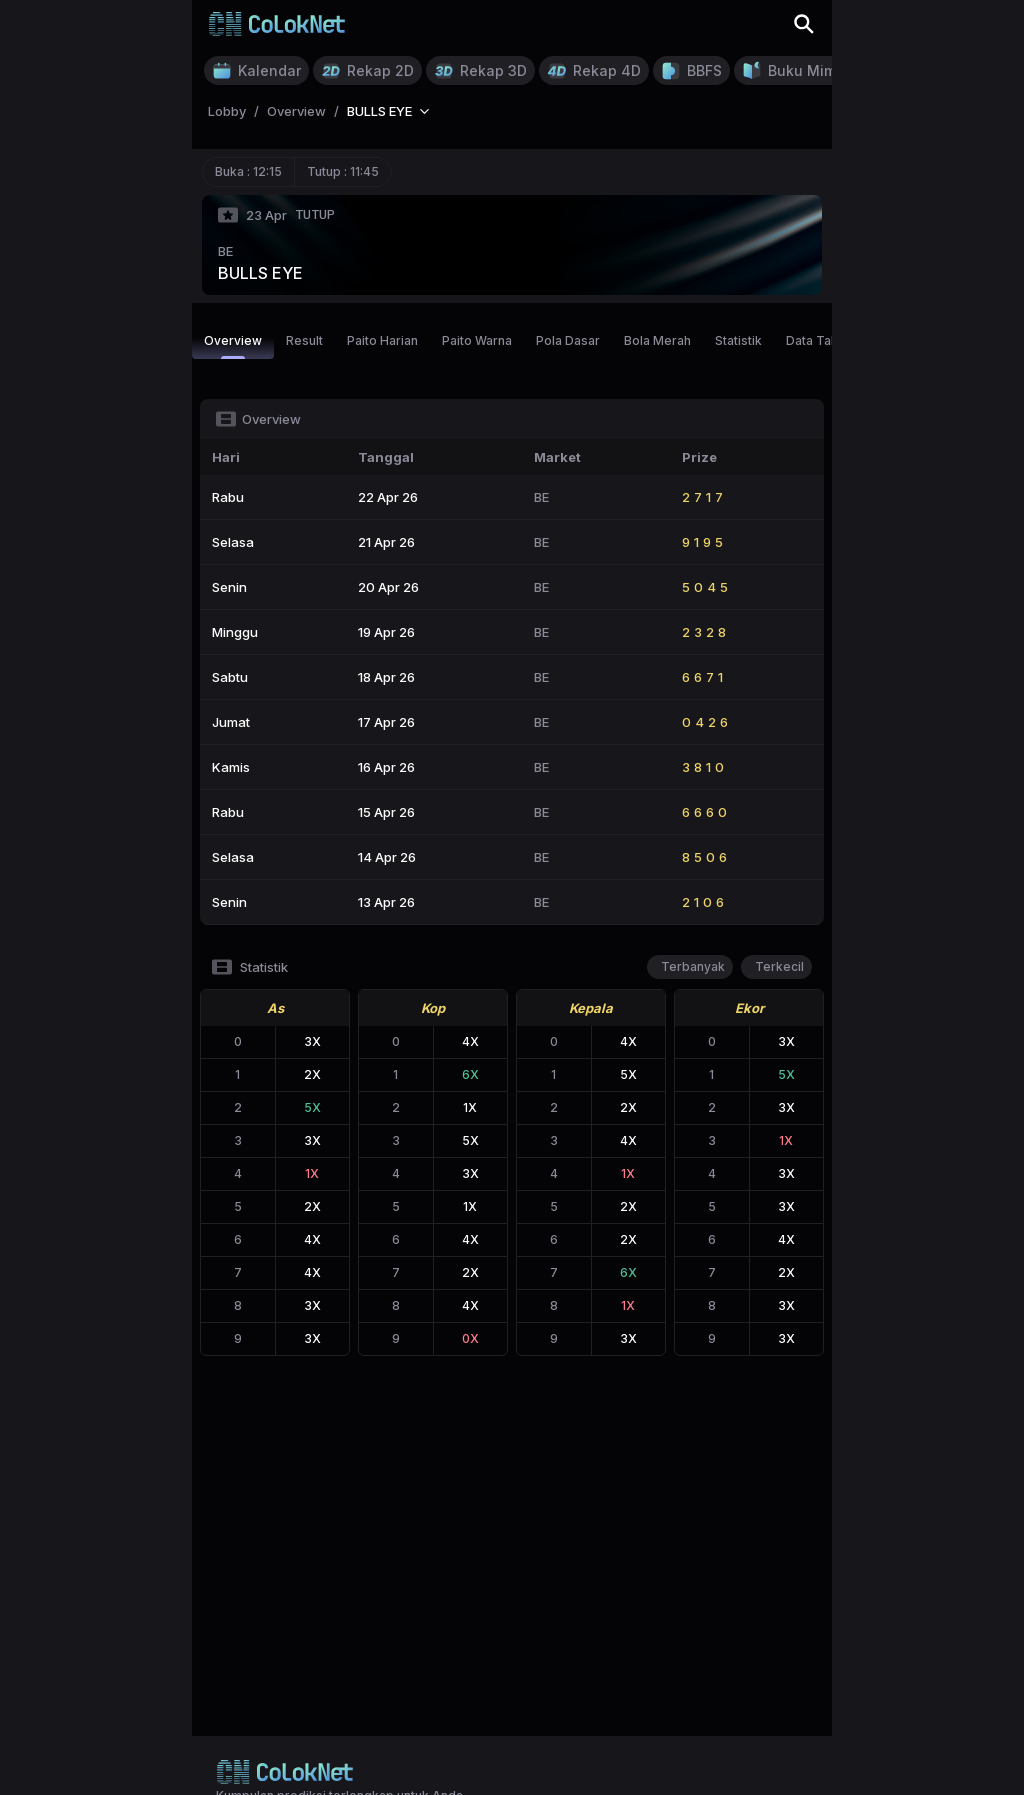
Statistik (738, 340)
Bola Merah (657, 340)
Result (304, 340)
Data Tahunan (826, 340)
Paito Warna (477, 340)
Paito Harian (382, 340)
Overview (233, 346)
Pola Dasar (568, 340)
